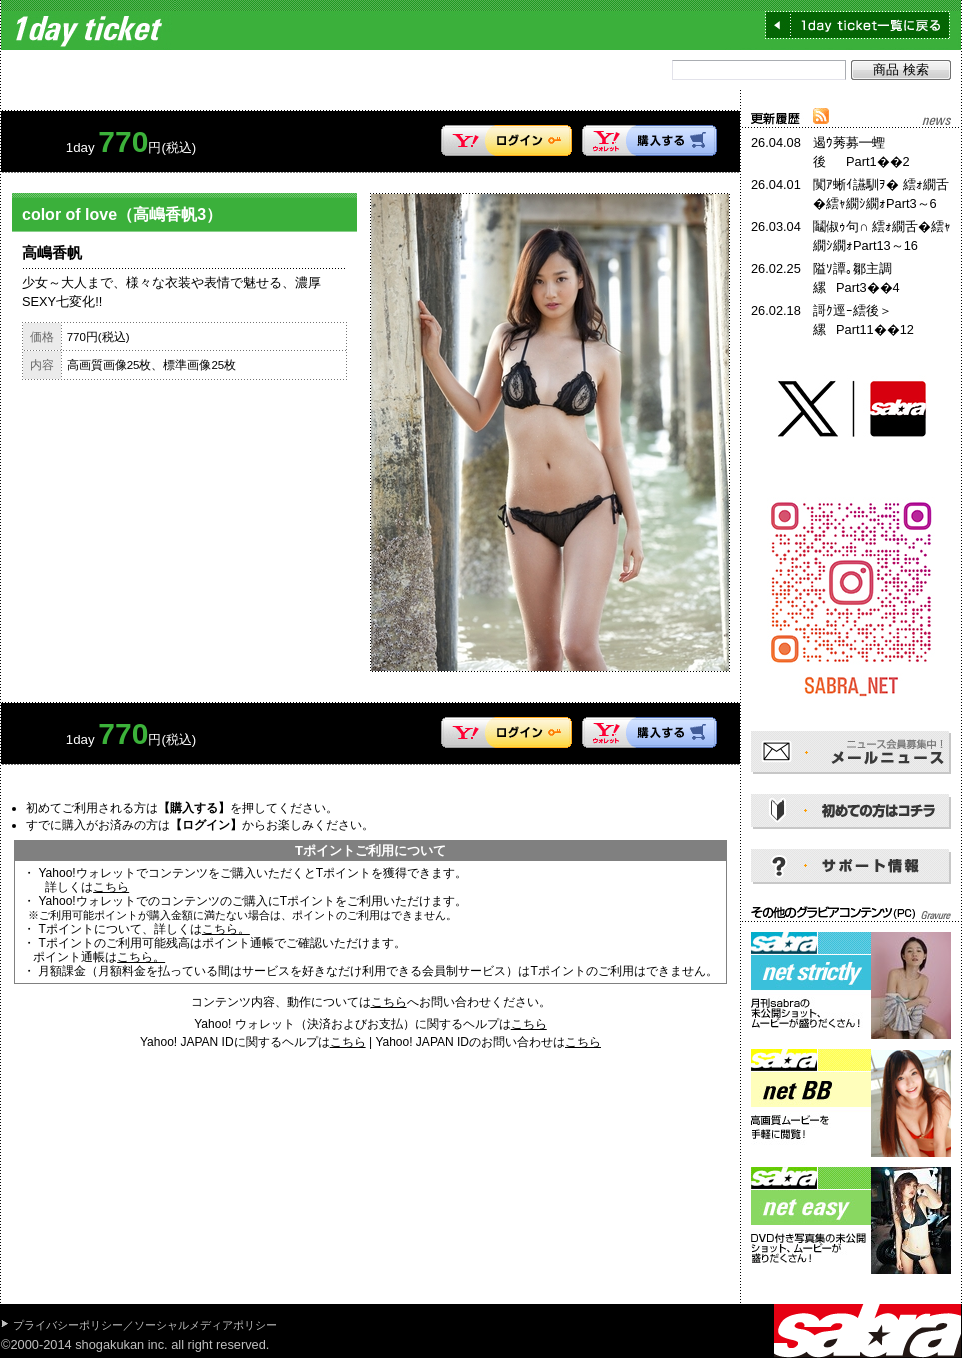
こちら (111, 887)
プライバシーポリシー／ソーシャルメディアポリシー (145, 1325)
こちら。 (226, 929)
